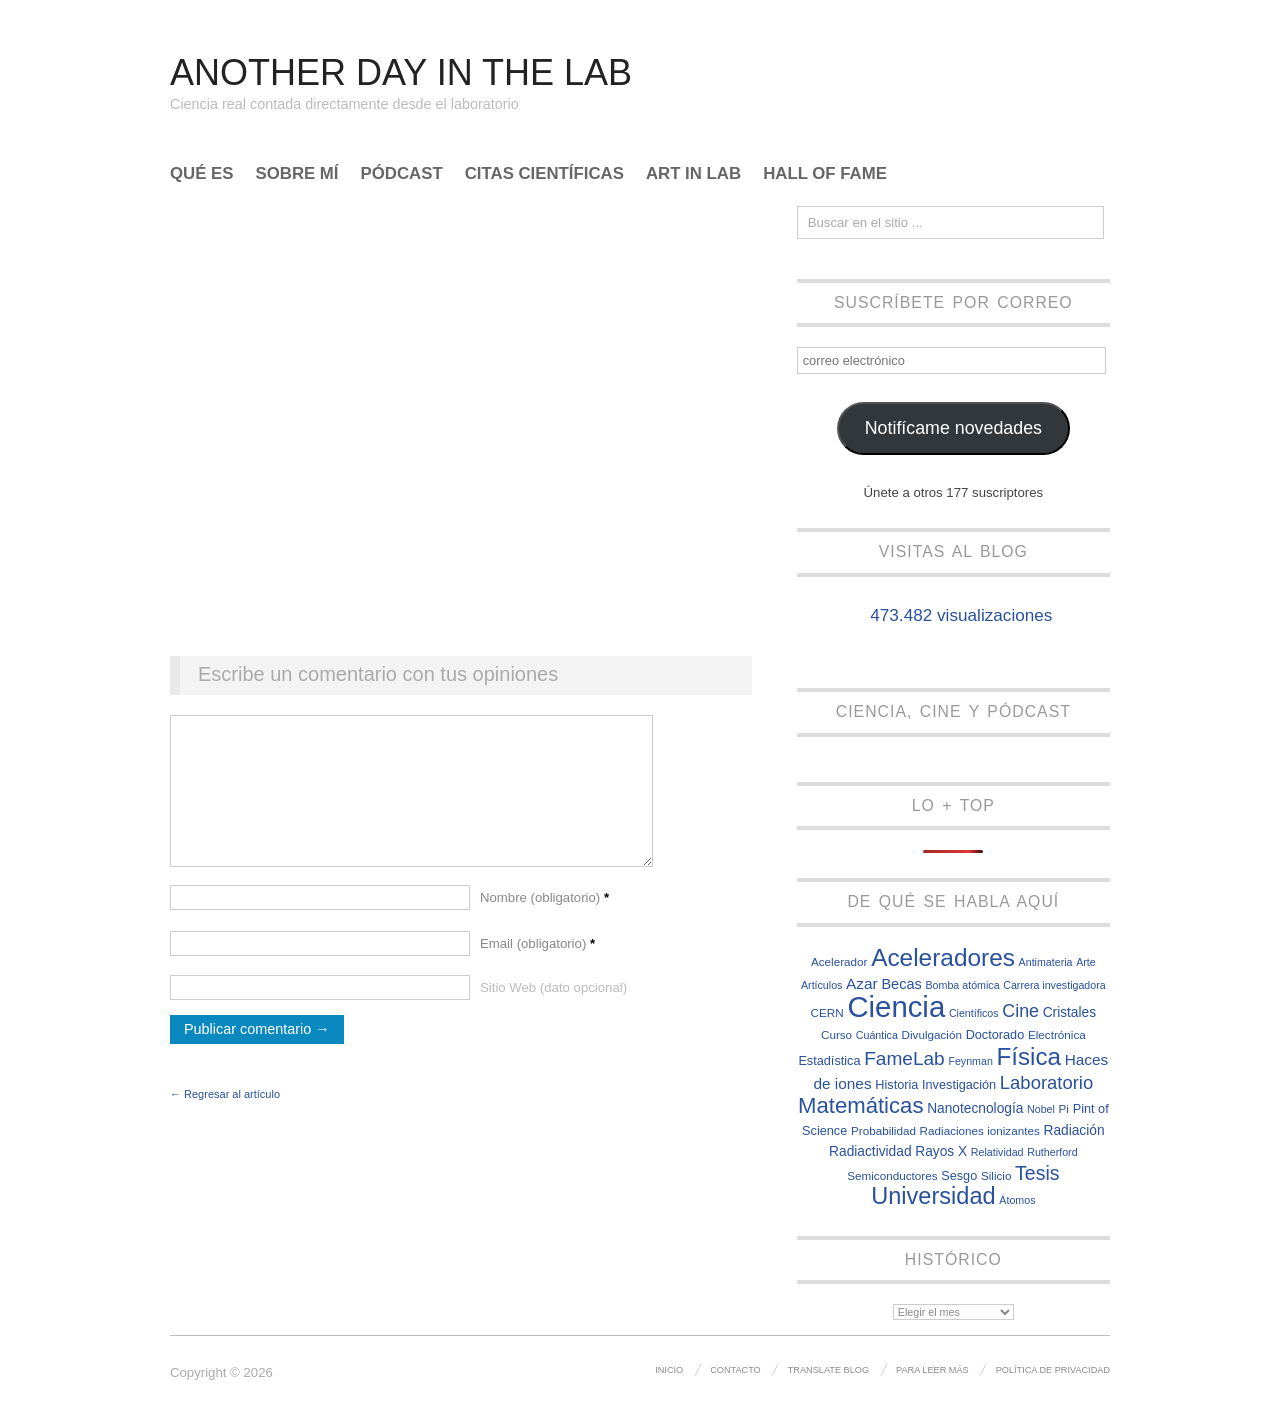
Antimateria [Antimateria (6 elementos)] (1046, 962)
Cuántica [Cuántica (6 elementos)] (877, 1035)
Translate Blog (828, 1370)
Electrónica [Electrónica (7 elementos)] (1057, 1034)
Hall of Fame (825, 174)
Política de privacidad (1053, 1370)
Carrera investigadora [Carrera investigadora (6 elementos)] (1054, 985)
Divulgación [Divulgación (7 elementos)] (932, 1034)
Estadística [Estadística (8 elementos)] (829, 1060)
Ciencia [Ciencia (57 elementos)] (896, 1006)
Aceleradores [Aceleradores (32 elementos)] (943, 957)
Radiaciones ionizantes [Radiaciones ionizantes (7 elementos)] (980, 1130)
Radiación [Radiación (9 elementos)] (1073, 1130)
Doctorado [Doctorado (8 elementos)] (995, 1034)
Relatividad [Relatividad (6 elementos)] (997, 1152)
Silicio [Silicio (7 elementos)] (996, 1175)
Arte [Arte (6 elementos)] (1086, 962)
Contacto (735, 1370)
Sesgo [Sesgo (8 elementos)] (959, 1175)
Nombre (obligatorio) (544, 917)
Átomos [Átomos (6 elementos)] (1017, 1200)
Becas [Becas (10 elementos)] (901, 984)
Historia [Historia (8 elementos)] (896, 1084)
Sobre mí (297, 174)
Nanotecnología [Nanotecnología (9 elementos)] (975, 1108)
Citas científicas (544, 174)
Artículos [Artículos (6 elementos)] (821, 985)
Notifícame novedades (953, 428)
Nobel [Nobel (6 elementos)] (1041, 1109)
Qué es (201, 174)
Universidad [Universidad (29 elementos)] (933, 1196)
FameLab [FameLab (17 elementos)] (904, 1058)
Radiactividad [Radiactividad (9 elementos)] (870, 1151)
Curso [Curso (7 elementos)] (836, 1034)
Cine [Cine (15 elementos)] (1020, 1011)
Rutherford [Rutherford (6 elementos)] (1052, 1152)
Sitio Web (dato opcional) (553, 1007)
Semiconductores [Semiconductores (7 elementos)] (892, 1175)
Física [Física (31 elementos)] (1029, 1056)
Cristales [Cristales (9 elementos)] (1069, 1012)
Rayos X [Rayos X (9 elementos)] (941, 1151)
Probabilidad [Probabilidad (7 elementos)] (883, 1130)
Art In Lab (693, 174)
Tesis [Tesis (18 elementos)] (1037, 1173)
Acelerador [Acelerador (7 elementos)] (839, 961)
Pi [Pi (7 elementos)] (1064, 1108)
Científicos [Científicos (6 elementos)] (974, 1013)
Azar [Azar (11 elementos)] (862, 983)
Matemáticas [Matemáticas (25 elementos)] (861, 1105)
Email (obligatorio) (537, 963)
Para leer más (932, 1370)
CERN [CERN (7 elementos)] (827, 1012)
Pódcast (402, 174)
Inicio (669, 1370)
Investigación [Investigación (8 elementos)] (959, 1084)
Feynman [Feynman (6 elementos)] (970, 1061)
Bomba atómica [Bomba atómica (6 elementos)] (963, 985)
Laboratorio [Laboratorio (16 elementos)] (1046, 1082)
